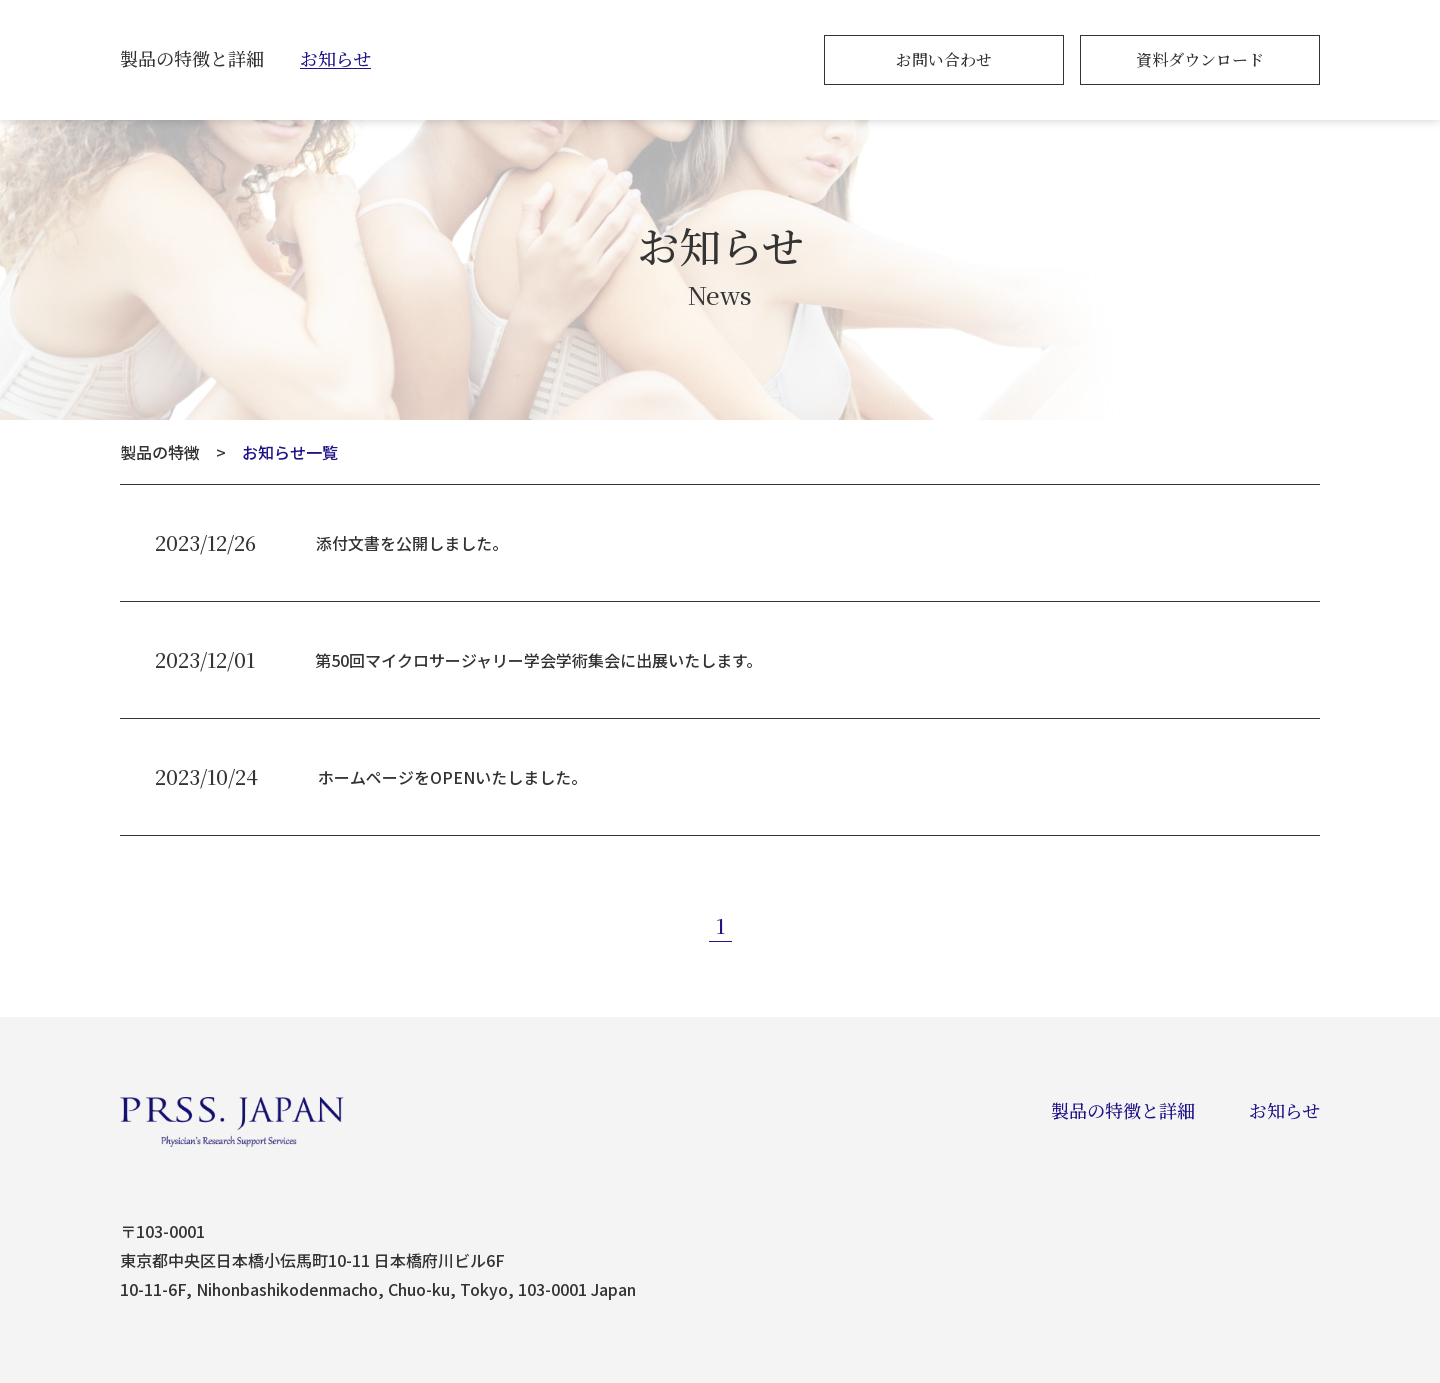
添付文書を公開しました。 (412, 543)
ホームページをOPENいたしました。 (452, 777)
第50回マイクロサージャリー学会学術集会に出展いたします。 (538, 660)
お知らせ (335, 58)
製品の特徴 (160, 452)
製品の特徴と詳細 (192, 58)
